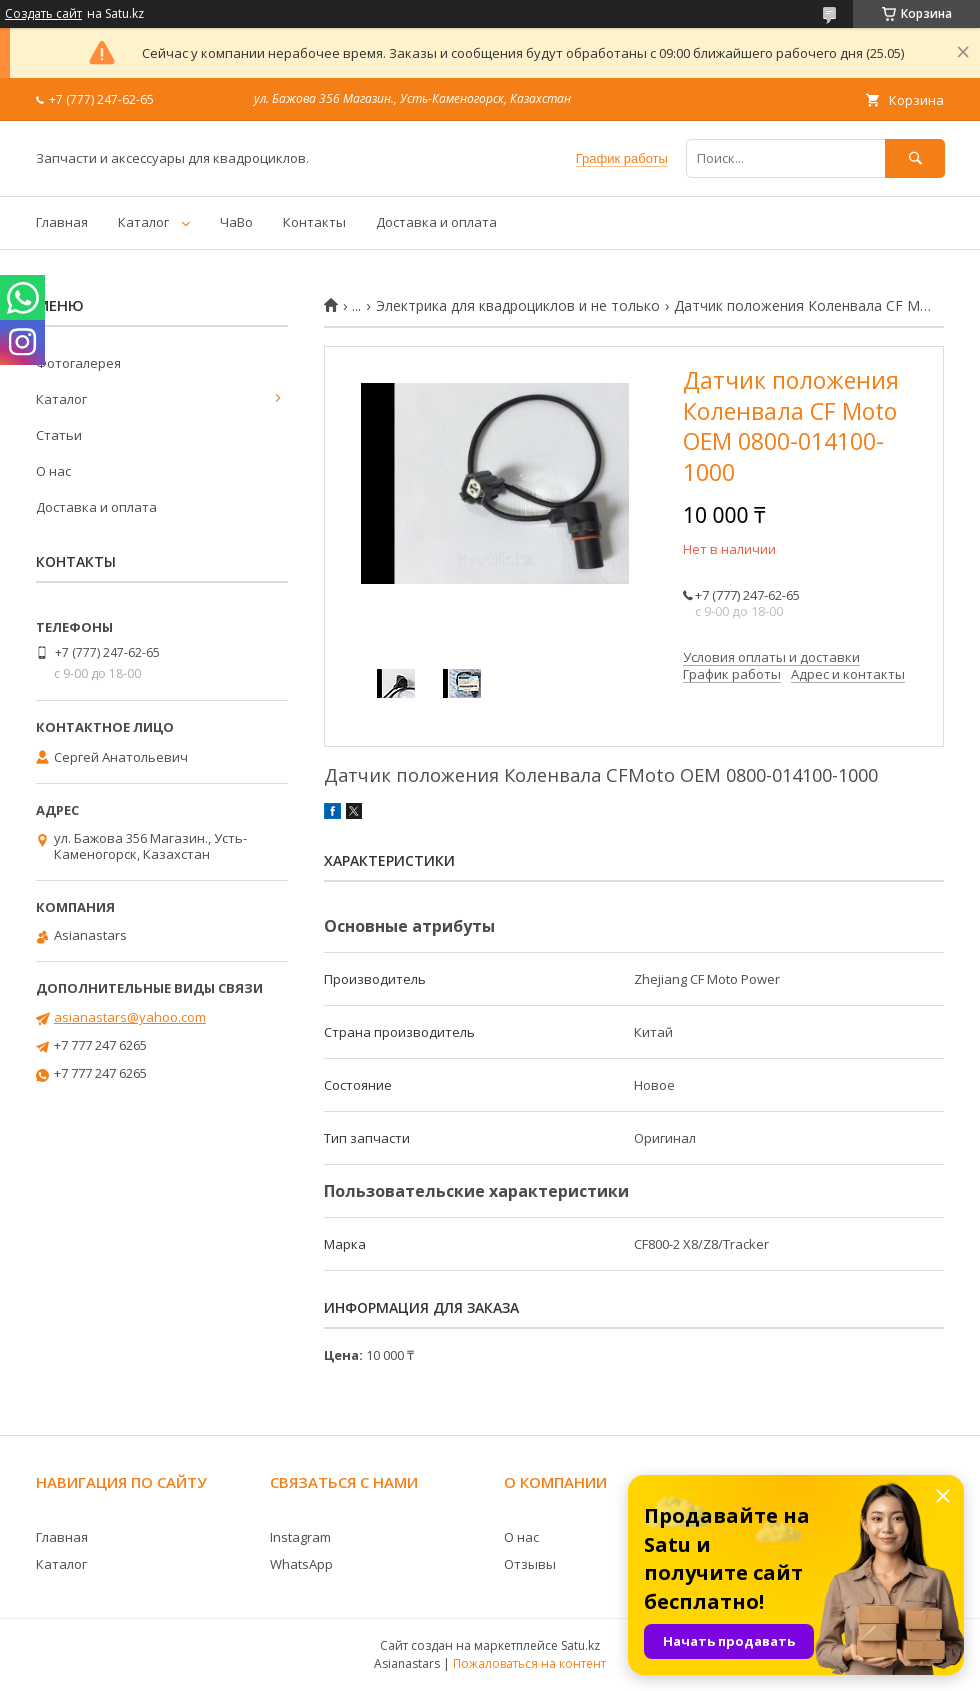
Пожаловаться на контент (529, 1663)
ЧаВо (236, 222)
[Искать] (915, 158)
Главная (62, 222)
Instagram (300, 1537)
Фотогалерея (78, 363)
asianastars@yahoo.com (130, 1017)
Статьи (59, 435)
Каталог (143, 222)
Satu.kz (580, 1645)
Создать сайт (43, 14)
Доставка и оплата (436, 222)
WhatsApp (301, 1564)
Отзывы (530, 1564)
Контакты (314, 222)
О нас (53, 471)
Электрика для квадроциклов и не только (518, 306)
